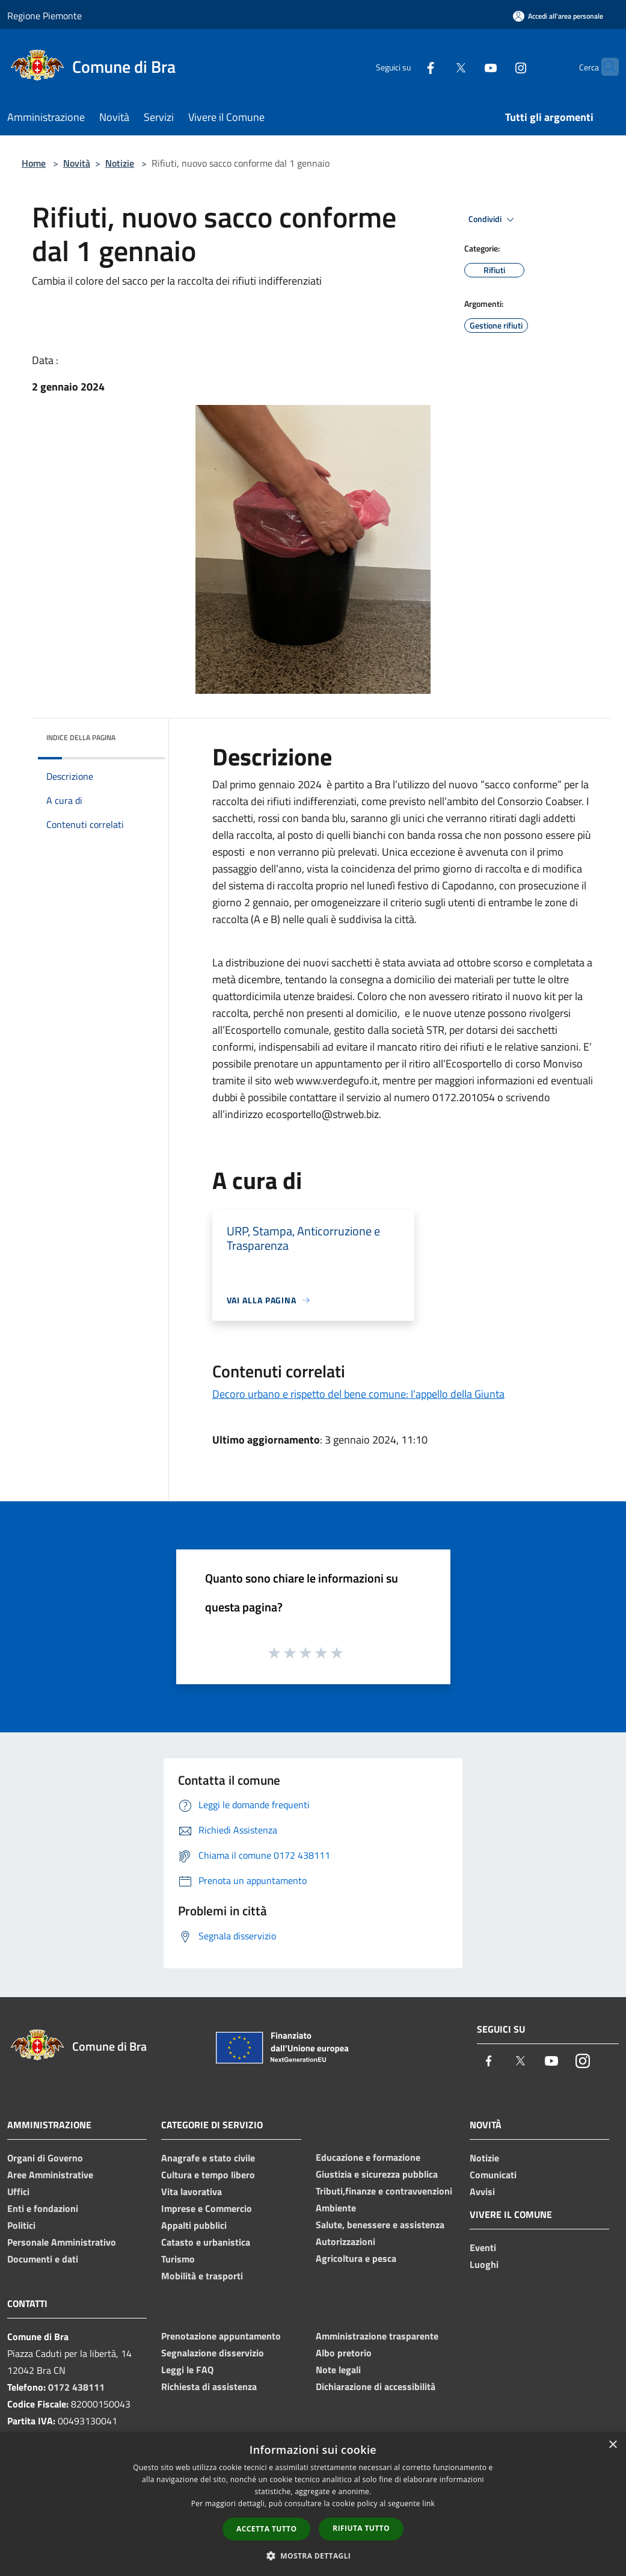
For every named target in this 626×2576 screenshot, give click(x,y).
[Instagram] (497, 66)
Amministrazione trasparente (377, 2336)
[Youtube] (467, 66)
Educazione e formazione (368, 2157)
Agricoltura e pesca (356, 2258)
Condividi (493, 219)
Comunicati (493, 2174)
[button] (313, 2556)
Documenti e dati (42, 2259)
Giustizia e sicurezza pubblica (377, 2174)
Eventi (483, 2247)
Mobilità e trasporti (202, 2276)
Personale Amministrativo (61, 2242)
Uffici (18, 2191)
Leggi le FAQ (187, 2369)
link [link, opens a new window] (428, 2503)
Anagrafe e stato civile (208, 2158)
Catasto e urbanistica (205, 2242)
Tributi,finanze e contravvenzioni (384, 2191)
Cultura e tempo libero (208, 2174)
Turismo (178, 2259)
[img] (140, 734)
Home (34, 163)
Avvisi (482, 2191)
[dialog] (313, 2504)
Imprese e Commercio (206, 2208)
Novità (76, 163)
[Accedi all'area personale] (558, 16)
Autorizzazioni (345, 2241)
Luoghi (484, 2264)
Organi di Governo (45, 2158)
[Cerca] (604, 66)
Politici (21, 2225)
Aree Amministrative (50, 2174)
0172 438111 (76, 2387)
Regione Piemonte (44, 15)
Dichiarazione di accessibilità (375, 2386)
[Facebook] (407, 66)
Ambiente (336, 2208)
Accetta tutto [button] (266, 2529)
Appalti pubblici (194, 2225)
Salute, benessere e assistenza (380, 2224)
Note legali (338, 2369)
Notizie (119, 163)
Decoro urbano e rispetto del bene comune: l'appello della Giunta (358, 1394)
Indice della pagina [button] (80, 737)
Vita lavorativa (191, 2191)
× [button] (612, 2445)
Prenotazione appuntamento (221, 2336)
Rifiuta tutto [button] (361, 2528)
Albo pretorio (344, 2353)
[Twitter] (437, 66)
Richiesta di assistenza (209, 2386)
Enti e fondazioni (42, 2208)
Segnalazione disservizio (212, 2353)
